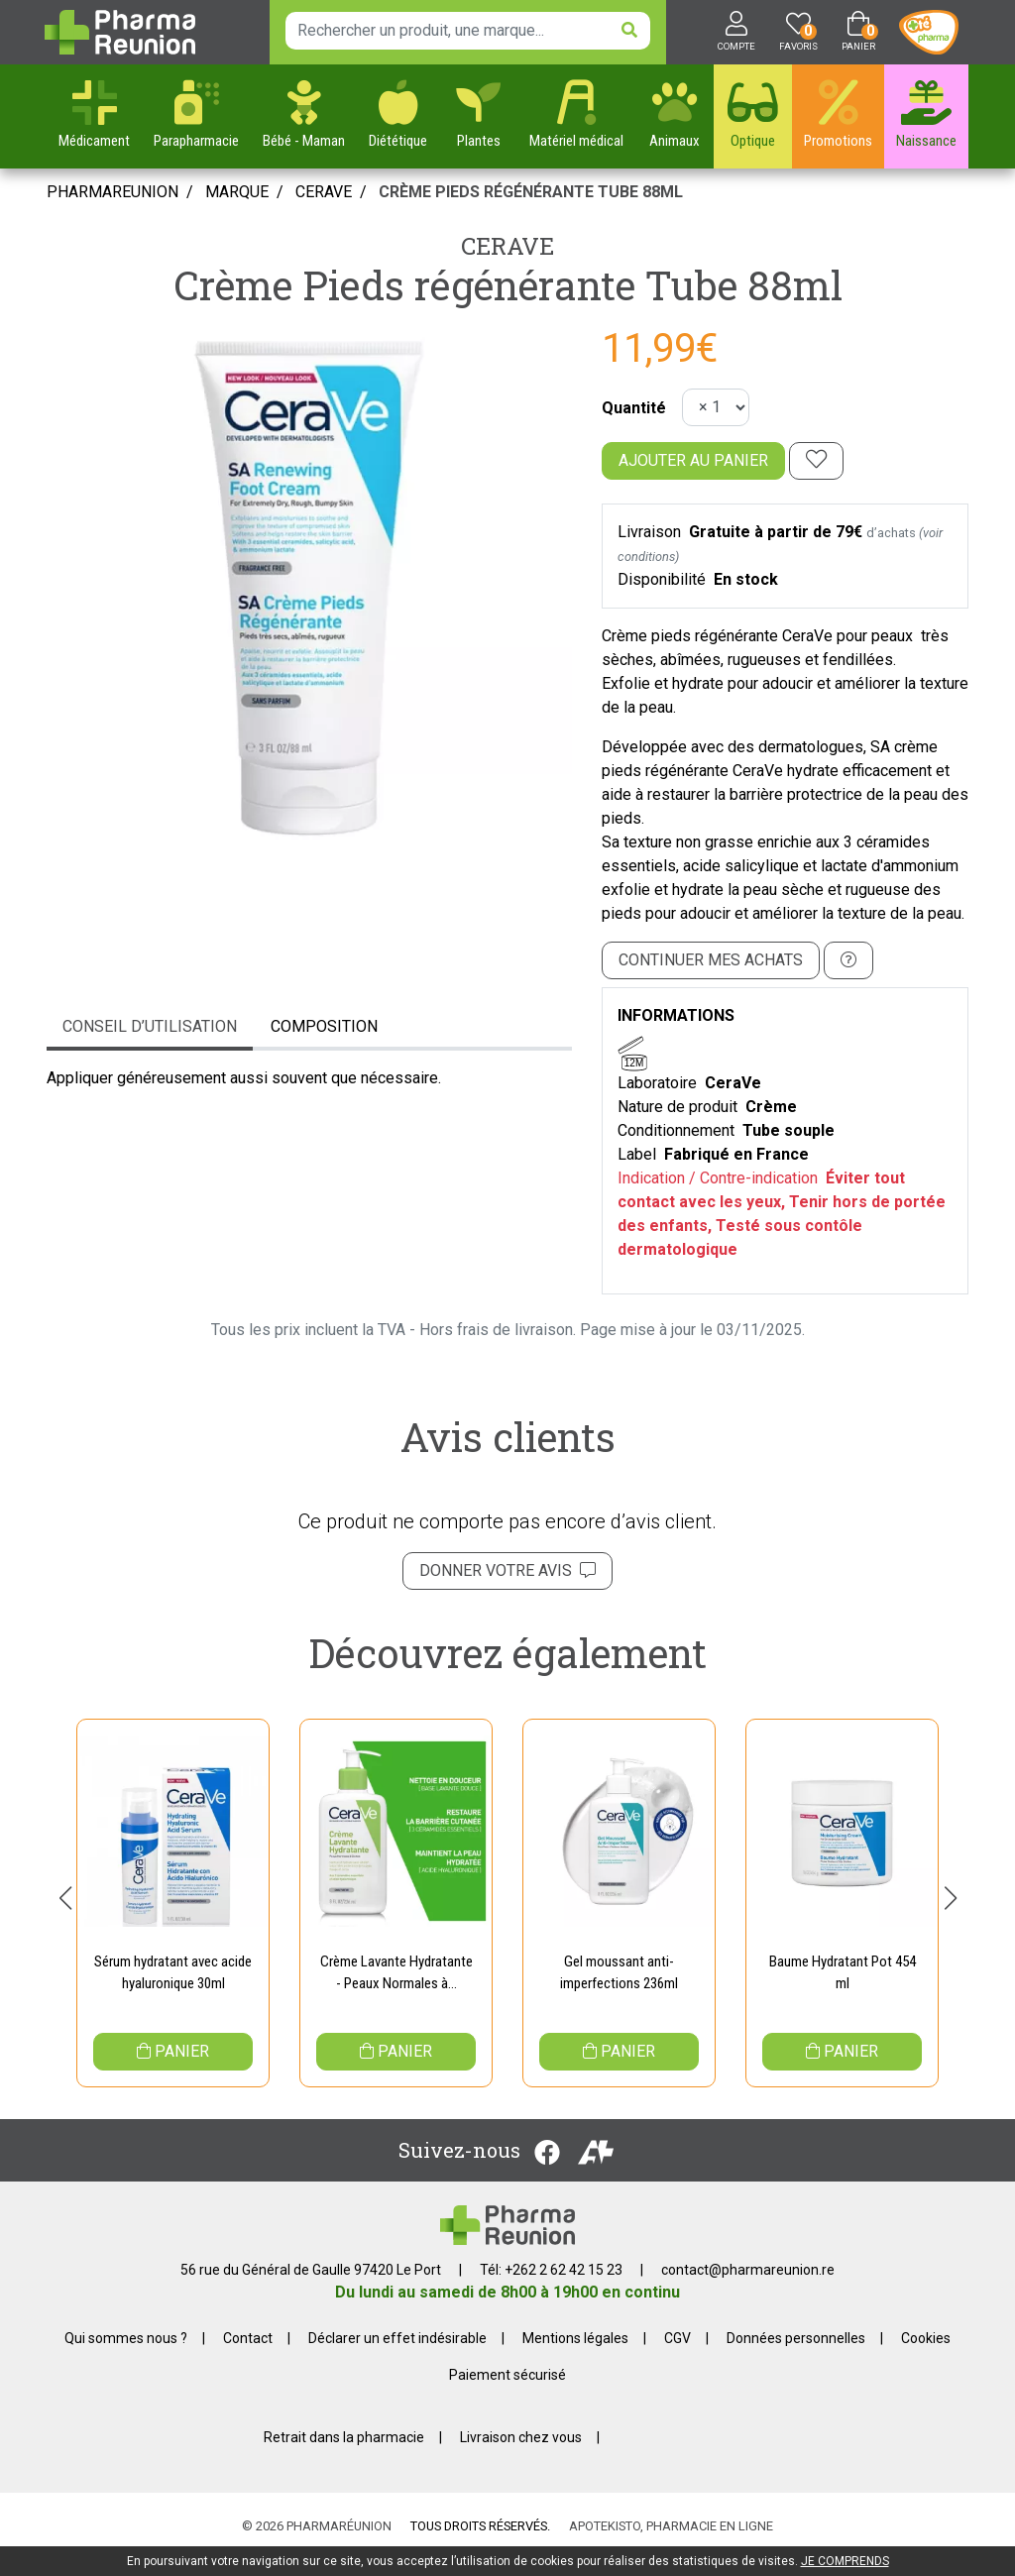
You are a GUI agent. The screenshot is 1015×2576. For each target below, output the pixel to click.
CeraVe (507, 246)
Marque (237, 191)
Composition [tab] (324, 1026)
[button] (65, 1906)
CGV (677, 2355)
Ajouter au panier (693, 460)
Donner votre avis (507, 1570)
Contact (248, 2355)
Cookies (926, 2355)
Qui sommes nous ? (125, 2355)
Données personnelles (796, 2355)
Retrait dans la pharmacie (344, 2454)
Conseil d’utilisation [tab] (149, 1026)
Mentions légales (575, 2355)
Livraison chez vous (521, 2454)
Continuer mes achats (711, 960)
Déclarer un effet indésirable (397, 2355)
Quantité (634, 407)
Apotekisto (671, 2542)
